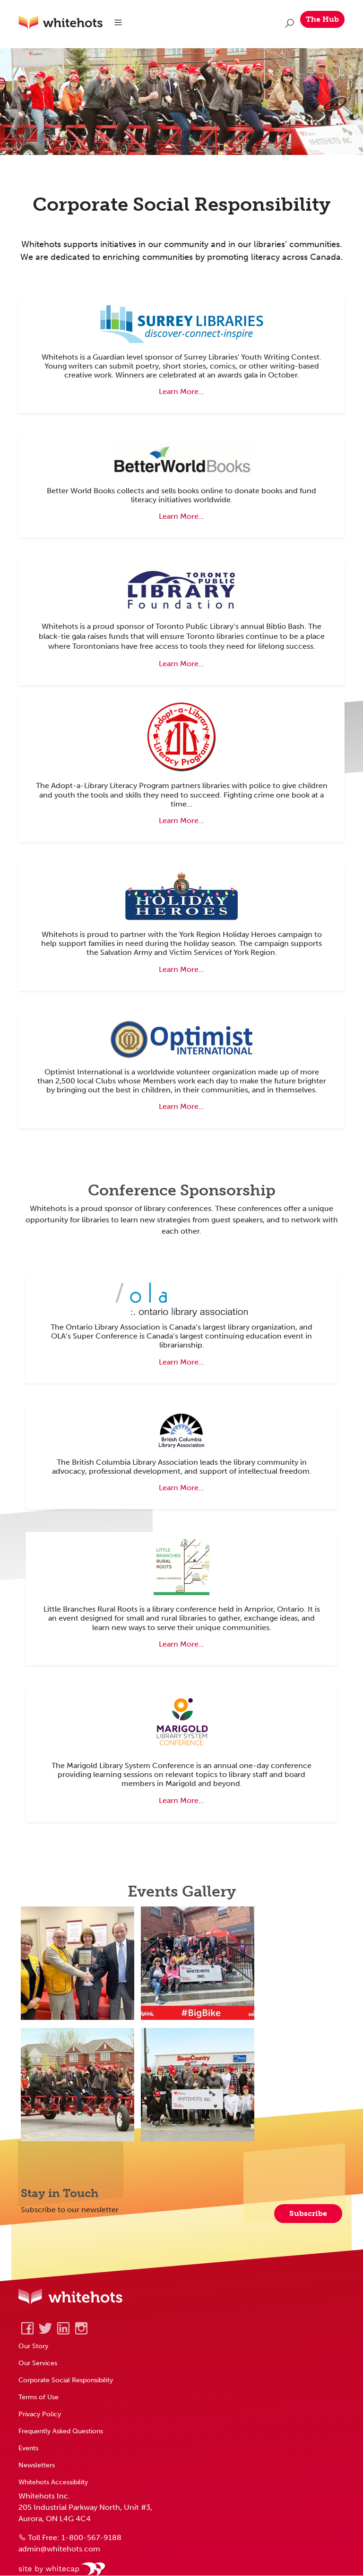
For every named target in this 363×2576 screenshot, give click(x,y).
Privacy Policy (39, 2414)
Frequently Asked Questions (60, 2431)
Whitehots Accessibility (53, 2482)
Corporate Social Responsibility (65, 2380)
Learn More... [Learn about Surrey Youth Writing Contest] (181, 391)
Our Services (37, 2363)
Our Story (33, 2346)
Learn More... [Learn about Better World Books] (181, 516)
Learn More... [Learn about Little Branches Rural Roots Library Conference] (181, 1644)
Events (28, 2448)
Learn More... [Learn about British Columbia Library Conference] (181, 1488)
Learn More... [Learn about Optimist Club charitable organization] (181, 1106)
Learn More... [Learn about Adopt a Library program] (181, 820)
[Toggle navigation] (119, 23)
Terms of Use (38, 2397)
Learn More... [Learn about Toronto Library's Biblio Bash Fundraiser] (181, 663)
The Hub (322, 19)
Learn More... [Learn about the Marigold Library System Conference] (181, 1800)
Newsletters (36, 2465)
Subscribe (308, 2213)
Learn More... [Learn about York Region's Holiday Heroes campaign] (181, 969)
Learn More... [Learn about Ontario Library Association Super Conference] (181, 1361)
